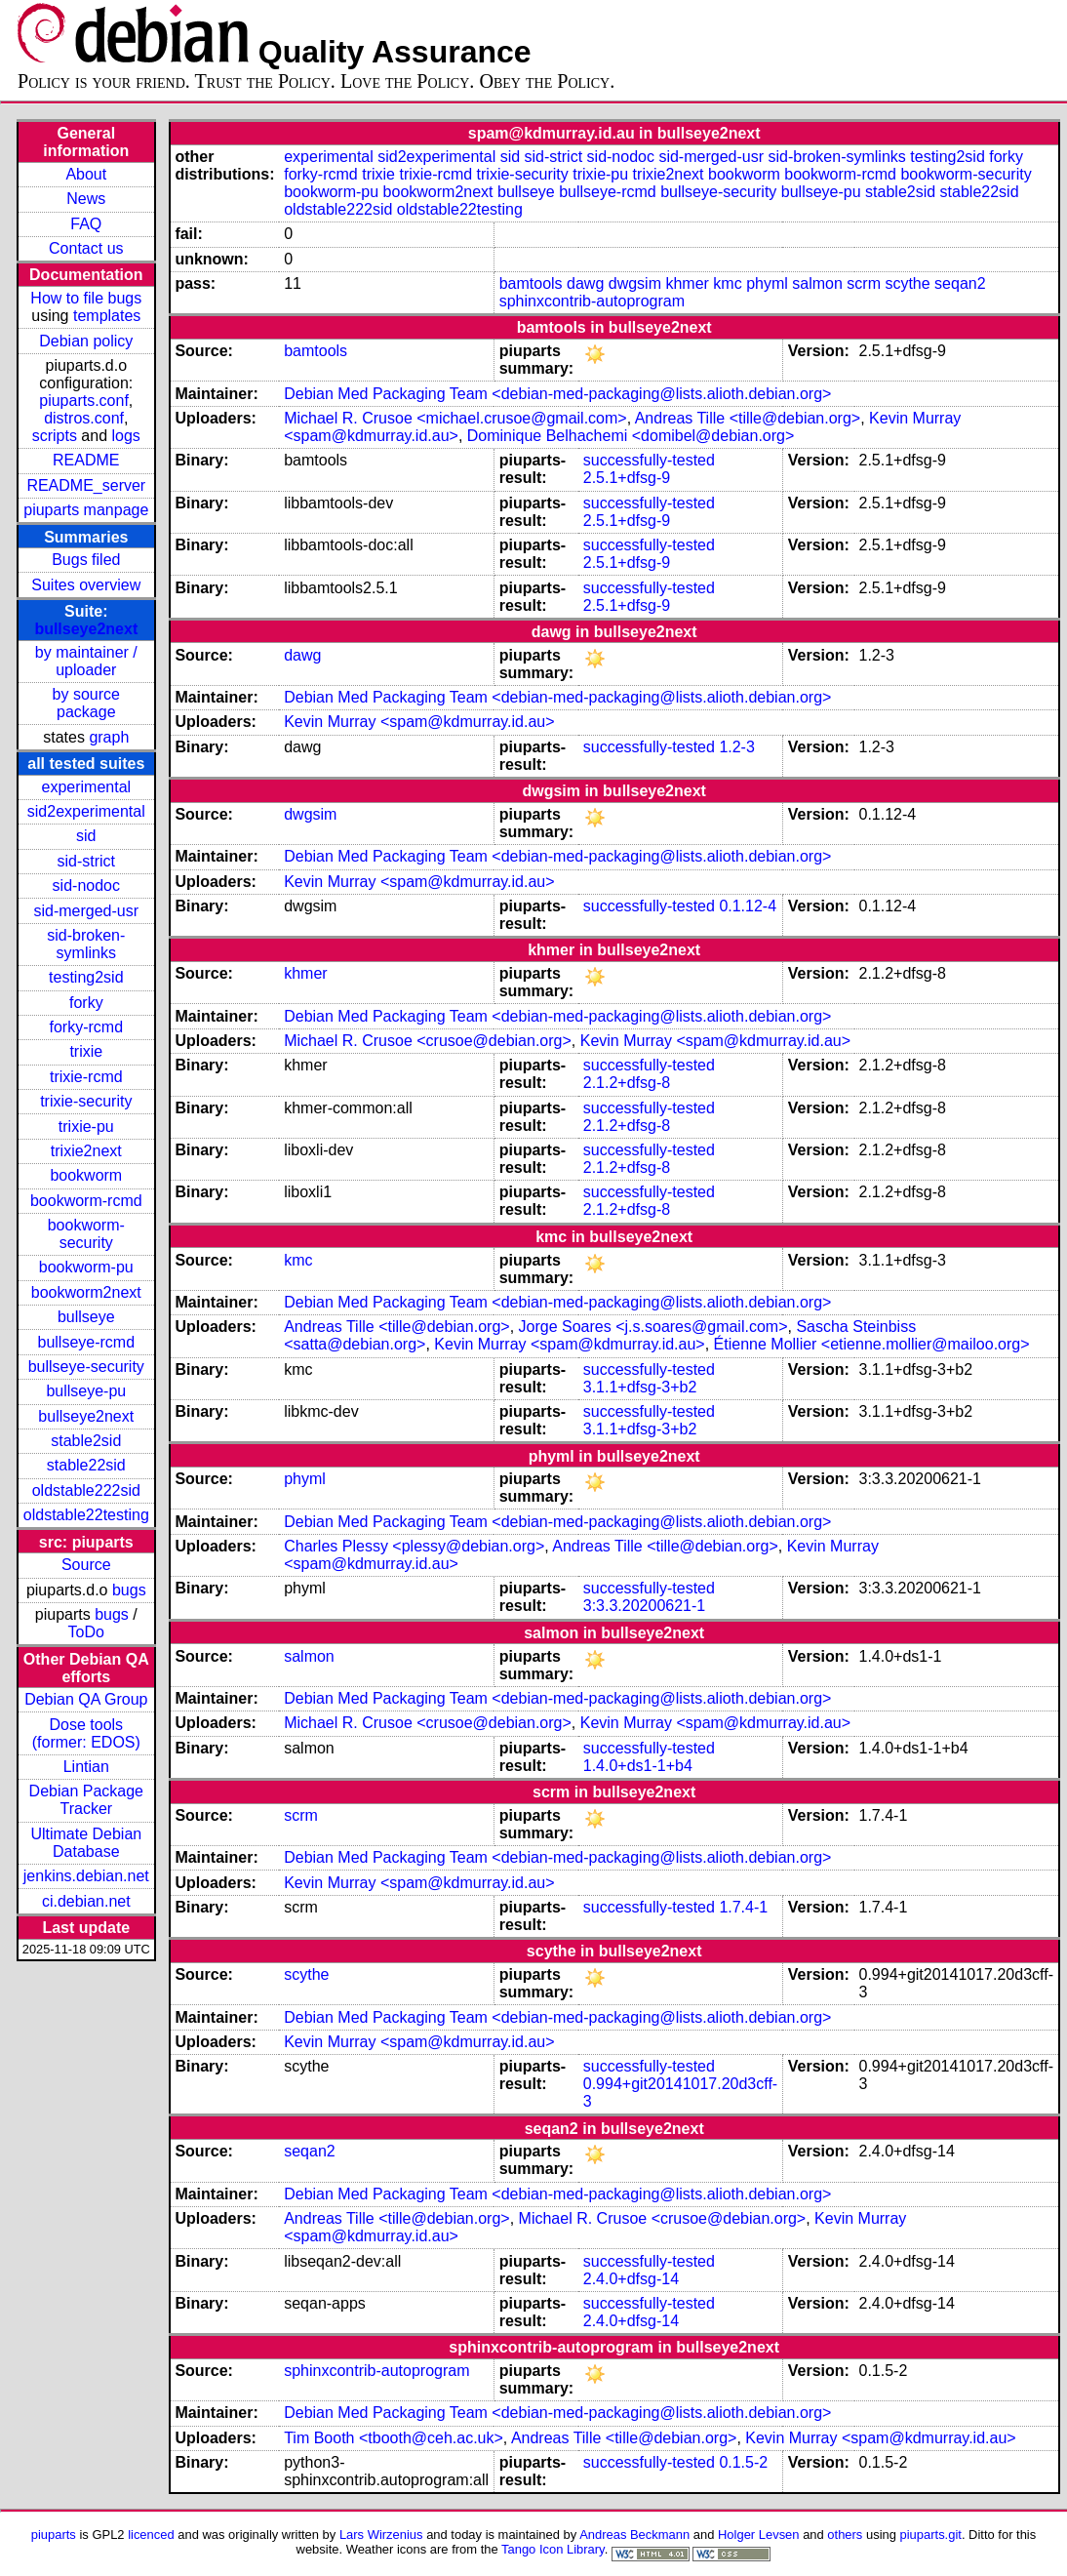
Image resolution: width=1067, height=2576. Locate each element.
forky (86, 1002)
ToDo (86, 1632)
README (86, 460)
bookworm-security (86, 1234)
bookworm (86, 1175)
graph (109, 737)
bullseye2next (86, 629)
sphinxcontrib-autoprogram (592, 301)
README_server (85, 485)
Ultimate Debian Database (85, 1843)
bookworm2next (86, 1292)
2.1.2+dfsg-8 (626, 1082)
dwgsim (635, 283)
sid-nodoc (86, 885)
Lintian (86, 1766)
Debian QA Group (85, 1699)
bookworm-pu (86, 1267)
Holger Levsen (759, 2534)
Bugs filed (86, 559)
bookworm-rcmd (86, 1200)
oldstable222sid (86, 1490)
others (844, 2534)
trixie (85, 1051)
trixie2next (86, 1151)
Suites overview (85, 585)
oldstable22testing (86, 1515)
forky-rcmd (87, 1027)
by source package (86, 703)
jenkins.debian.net (86, 1876)
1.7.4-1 (743, 1907)
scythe (907, 283)
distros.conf (84, 418)
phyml (767, 283)
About (85, 174)
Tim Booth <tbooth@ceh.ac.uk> (393, 2438)
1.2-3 (736, 747)
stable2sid (86, 1440)
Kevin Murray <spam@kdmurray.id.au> (419, 721)
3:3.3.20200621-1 (644, 1605)
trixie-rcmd (86, 1076)
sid (86, 835)
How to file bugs (85, 298)
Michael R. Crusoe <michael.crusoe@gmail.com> (455, 418)
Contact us (86, 248)
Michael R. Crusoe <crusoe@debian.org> (428, 1040)
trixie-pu (86, 1126)
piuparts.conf (84, 400)
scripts (54, 435)
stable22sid (86, 1465)
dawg (585, 283)
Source (86, 1564)
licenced (151, 2534)
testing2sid (86, 977)
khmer (686, 283)
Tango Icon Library (553, 2549)
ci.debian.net (86, 1901)
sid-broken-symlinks (86, 944)
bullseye (86, 1316)
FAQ (85, 224)
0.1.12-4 (747, 906)
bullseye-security (86, 1366)
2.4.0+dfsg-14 (631, 2279)
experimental (86, 787)
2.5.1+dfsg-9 (626, 477)
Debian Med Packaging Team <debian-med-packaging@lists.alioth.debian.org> (557, 393)
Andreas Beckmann (634, 2534)
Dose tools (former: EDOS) (86, 1733)
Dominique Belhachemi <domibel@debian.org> (631, 435)
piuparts (53, 2534)
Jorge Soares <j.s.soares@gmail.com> (653, 1326)
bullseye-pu (86, 1391)
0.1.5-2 (743, 2462)
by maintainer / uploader (86, 661)
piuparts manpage (85, 510)
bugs (129, 1590)
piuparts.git (931, 2534)
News (85, 198)
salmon (817, 283)
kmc (727, 283)
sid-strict (87, 861)
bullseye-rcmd (86, 1342)
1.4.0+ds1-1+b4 (637, 1765)
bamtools (531, 283)
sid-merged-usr (85, 911)
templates (106, 315)
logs (126, 435)
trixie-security (86, 1101)
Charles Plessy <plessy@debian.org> (414, 1546)
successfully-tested (649, 460)
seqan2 (960, 283)
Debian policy (86, 341)
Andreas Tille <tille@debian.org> (748, 418)
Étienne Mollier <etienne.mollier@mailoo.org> (872, 1344)
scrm (864, 283)
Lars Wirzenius (381, 2534)
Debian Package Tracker (86, 1800)
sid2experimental (86, 811)
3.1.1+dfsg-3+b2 (640, 1387)
